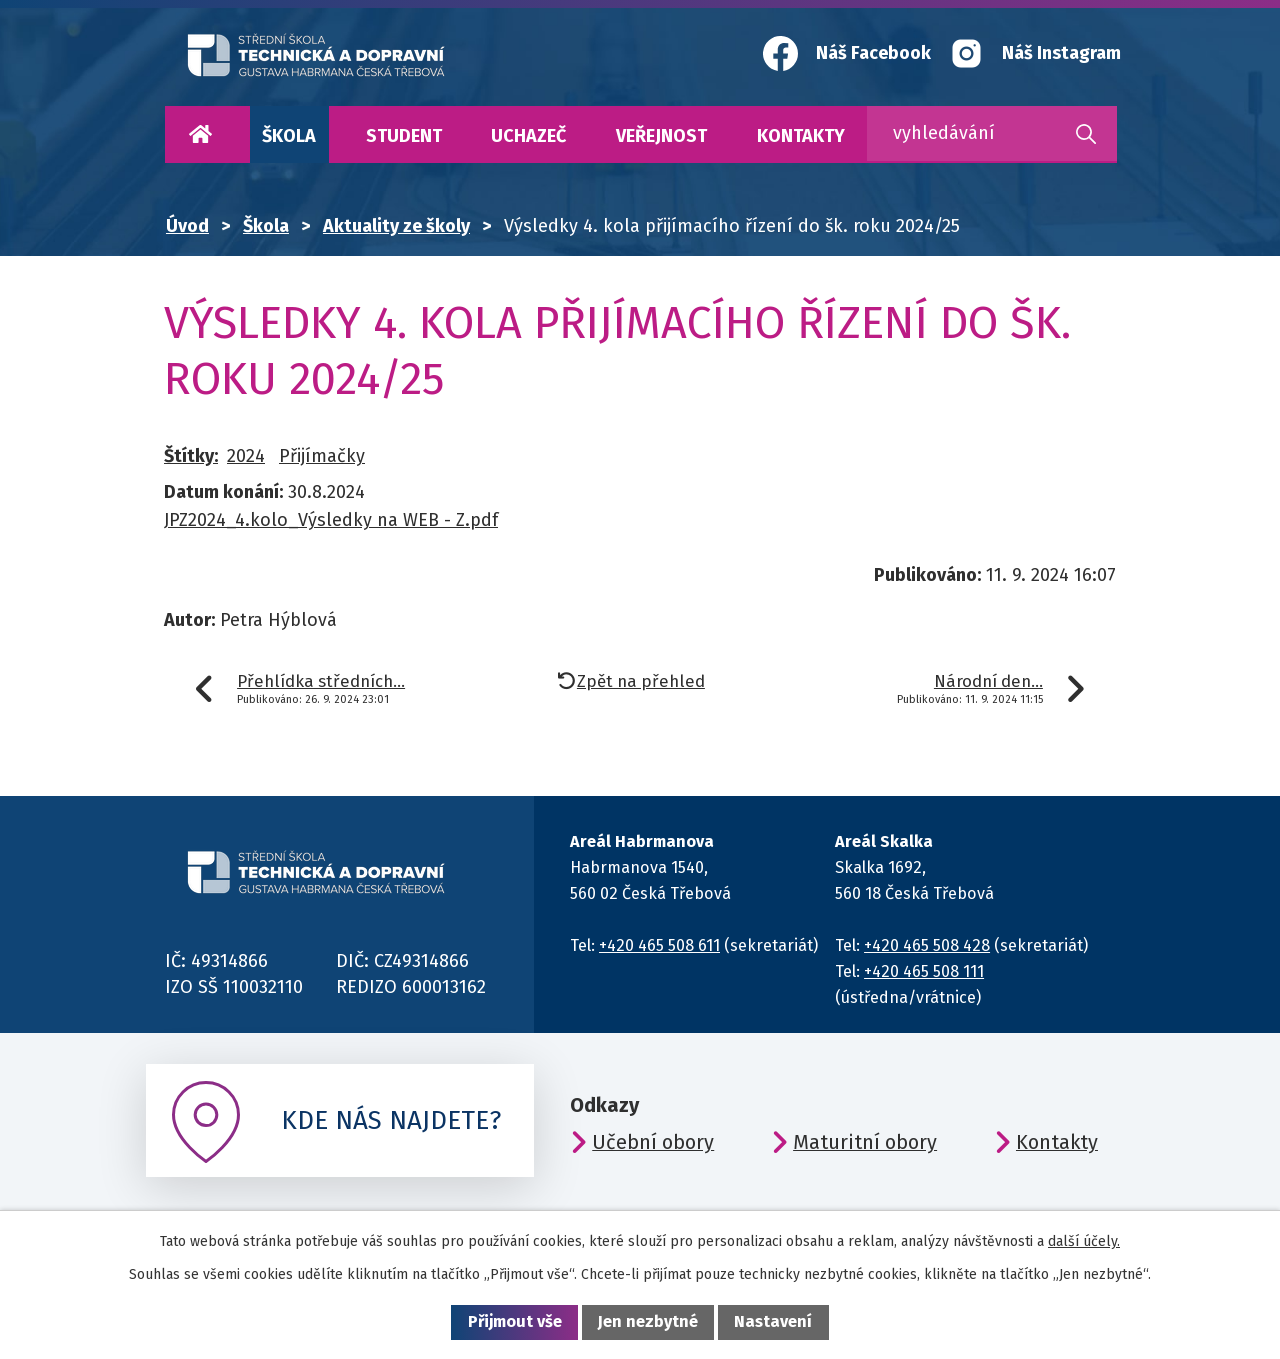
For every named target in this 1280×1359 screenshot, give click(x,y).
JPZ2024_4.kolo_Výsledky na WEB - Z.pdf (331, 520)
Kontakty (801, 136)
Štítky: (191, 456)
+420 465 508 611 (659, 945)
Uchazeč (528, 136)
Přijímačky (322, 456)
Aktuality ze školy (396, 226)
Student (404, 136)
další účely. (1084, 1241)
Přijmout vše (515, 1321)
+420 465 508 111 (924, 971)
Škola (289, 136)
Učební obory (653, 1142)
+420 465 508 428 (927, 945)
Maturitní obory (865, 1142)
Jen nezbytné (648, 1321)
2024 (246, 456)
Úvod (200, 134)
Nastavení (773, 1321)
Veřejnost (661, 136)
